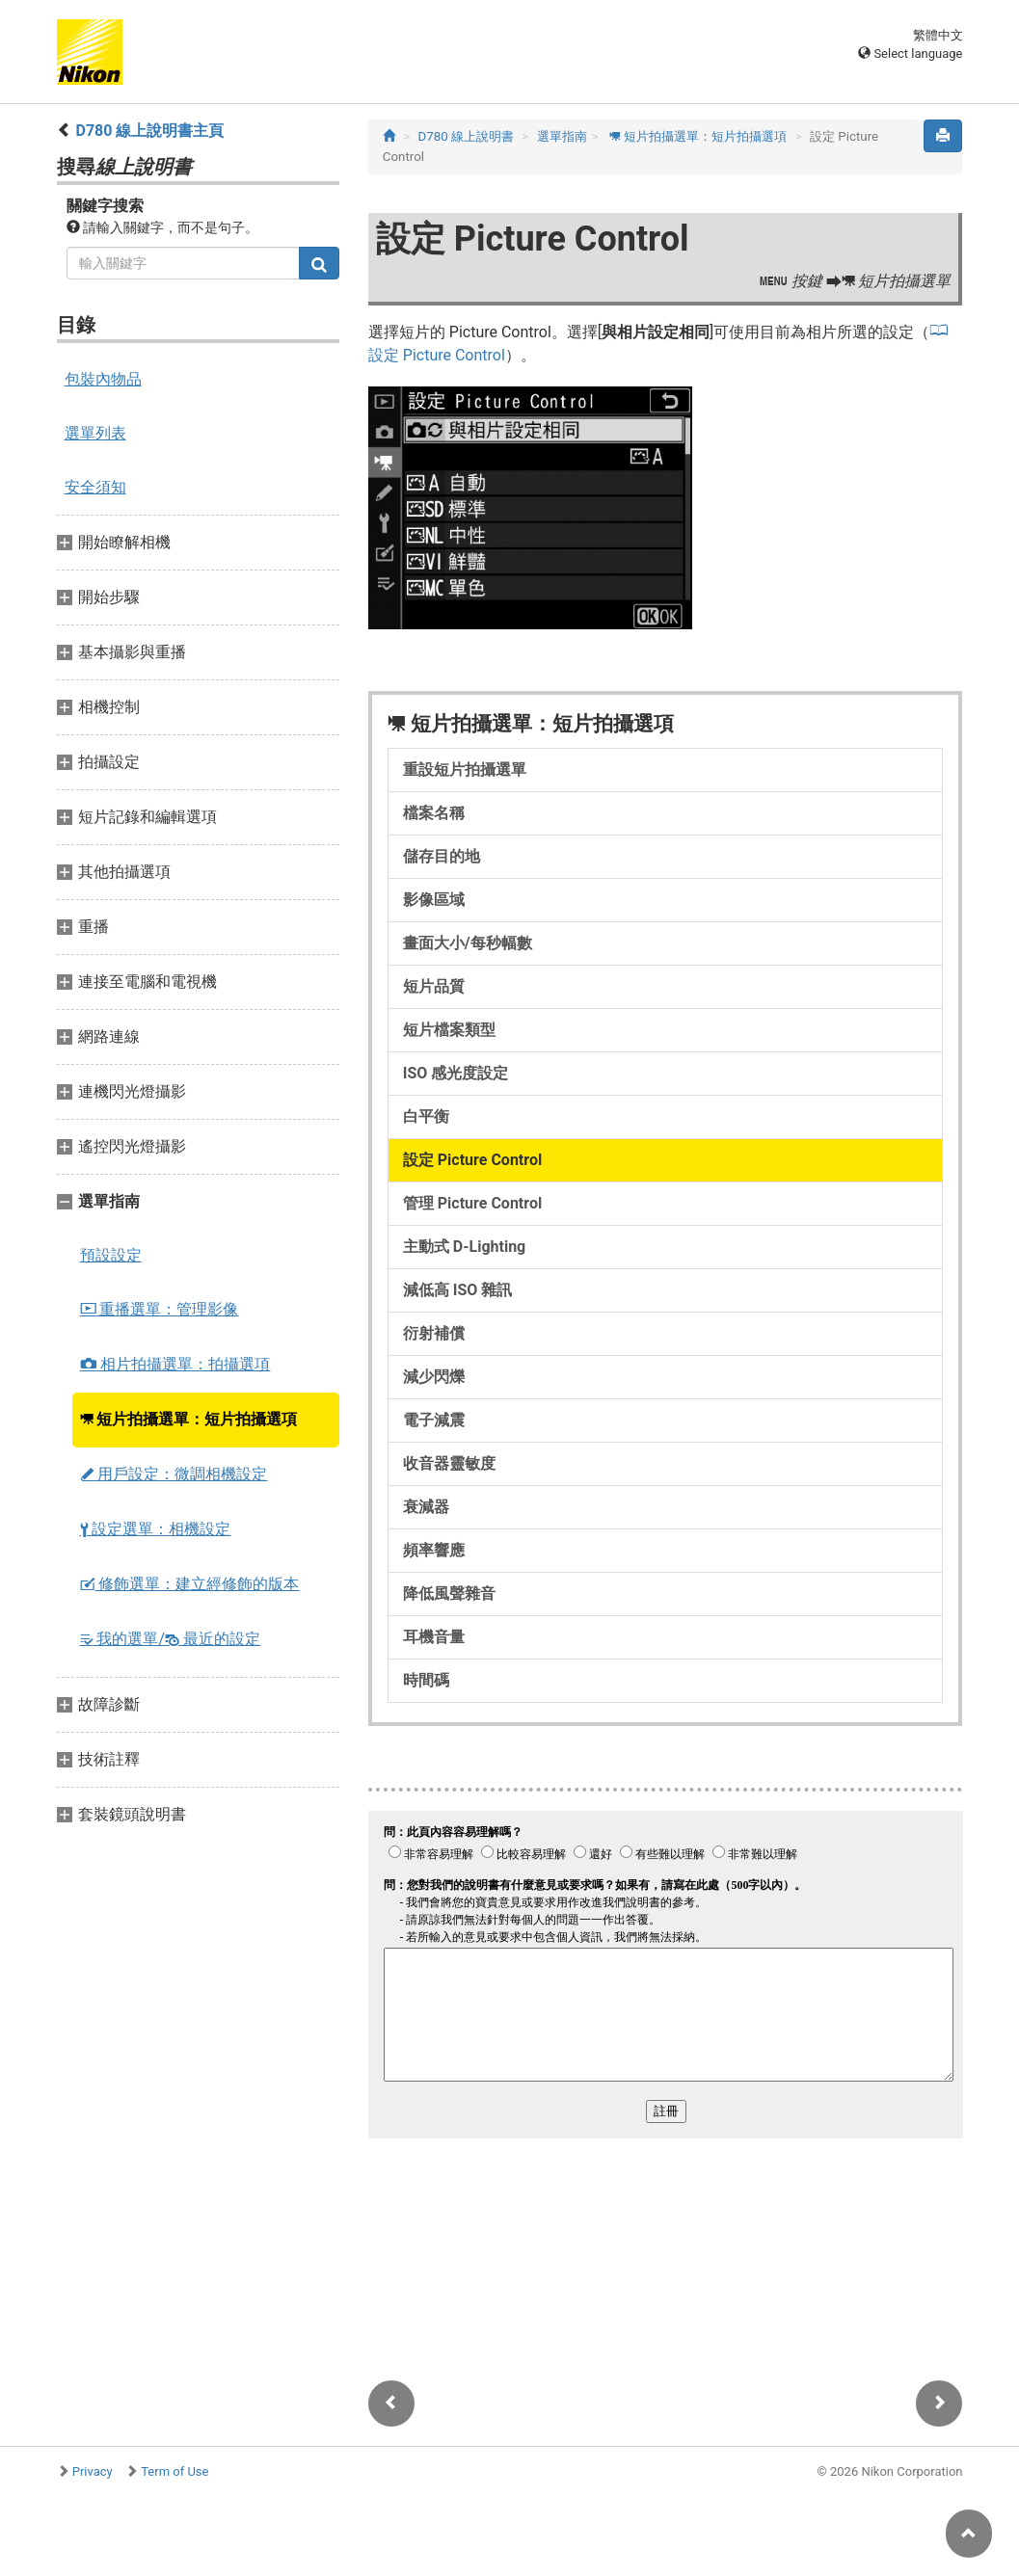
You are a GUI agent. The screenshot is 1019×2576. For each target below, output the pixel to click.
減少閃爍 (434, 1377)
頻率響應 (434, 1550)
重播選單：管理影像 (159, 1309)
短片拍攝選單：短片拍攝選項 (189, 1419)
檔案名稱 (434, 813)
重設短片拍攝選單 (464, 769)
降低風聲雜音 (449, 1593)
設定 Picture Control (472, 1160)
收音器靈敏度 (449, 1463)
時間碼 (426, 1680)
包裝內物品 (103, 379)
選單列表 (95, 433)
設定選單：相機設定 (155, 1529)
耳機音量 (434, 1637)
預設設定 (111, 1255)
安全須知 (95, 487)
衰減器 (426, 1507)
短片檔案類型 (449, 1030)
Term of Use (174, 2471)
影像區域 (434, 899)
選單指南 (562, 136)
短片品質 (434, 986)
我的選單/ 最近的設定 (170, 1639)
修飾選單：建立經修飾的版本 (190, 1584)
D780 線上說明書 (465, 136)
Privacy (92, 2471)
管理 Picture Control (472, 1203)
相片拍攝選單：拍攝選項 (175, 1364)
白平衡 (426, 1116)
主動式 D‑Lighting (464, 1246)
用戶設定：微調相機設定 (174, 1474)
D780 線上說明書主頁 (149, 130)
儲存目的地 (441, 856)
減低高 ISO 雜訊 (458, 1290)
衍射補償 (434, 1333)
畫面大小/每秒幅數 (467, 943)
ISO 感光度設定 (456, 1073)
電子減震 (434, 1420)
